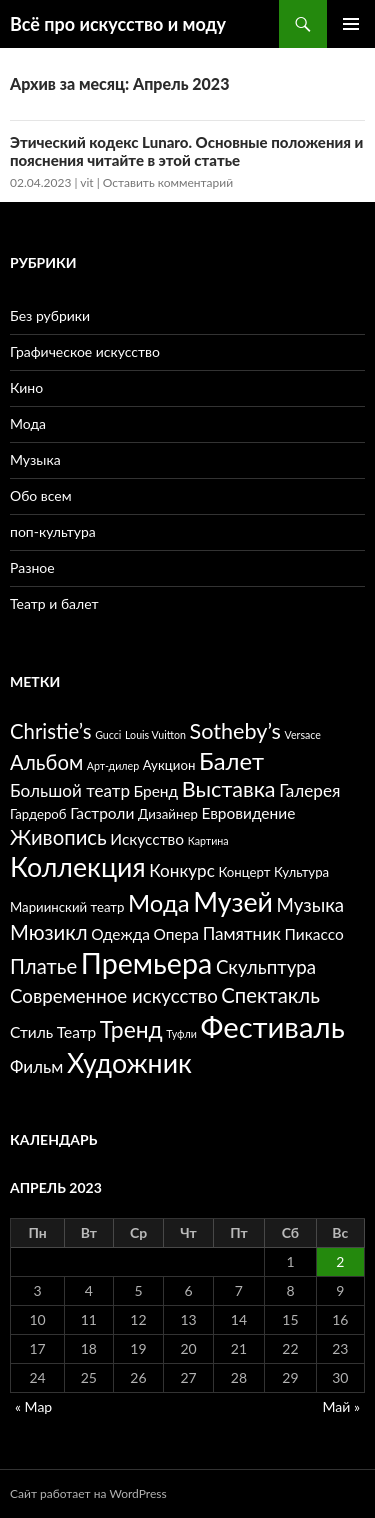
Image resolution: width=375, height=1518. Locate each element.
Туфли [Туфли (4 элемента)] (181, 1033)
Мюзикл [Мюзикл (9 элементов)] (49, 932)
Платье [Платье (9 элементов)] (43, 966)
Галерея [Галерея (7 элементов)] (309, 790)
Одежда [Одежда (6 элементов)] (120, 934)
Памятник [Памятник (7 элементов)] (242, 933)
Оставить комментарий (168, 182)
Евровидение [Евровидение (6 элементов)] (248, 813)
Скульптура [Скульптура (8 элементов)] (266, 967)
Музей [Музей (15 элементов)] (233, 902)
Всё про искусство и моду (118, 24)
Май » (341, 1406)
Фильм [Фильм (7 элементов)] (36, 1066)
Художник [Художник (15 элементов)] (129, 1063)
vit (86, 182)
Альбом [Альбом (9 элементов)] (46, 762)
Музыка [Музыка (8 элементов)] (311, 905)
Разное (32, 567)
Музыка (35, 459)
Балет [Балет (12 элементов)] (231, 760)
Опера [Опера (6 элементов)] (177, 934)
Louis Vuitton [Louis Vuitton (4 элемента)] (155, 734)
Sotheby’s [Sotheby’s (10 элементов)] (235, 731)
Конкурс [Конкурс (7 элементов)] (182, 870)
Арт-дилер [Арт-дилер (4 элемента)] (113, 765)
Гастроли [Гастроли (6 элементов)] (102, 813)
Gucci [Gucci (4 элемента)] (108, 734)
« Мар (33, 1406)
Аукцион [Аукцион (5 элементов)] (169, 765)
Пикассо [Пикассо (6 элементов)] (314, 934)
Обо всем (41, 495)
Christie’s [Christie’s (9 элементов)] (51, 731)
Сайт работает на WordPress (88, 1493)
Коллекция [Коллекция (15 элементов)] (78, 867)
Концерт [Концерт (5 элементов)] (244, 872)
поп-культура (53, 531)
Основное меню (351, 24)
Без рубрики (50, 315)
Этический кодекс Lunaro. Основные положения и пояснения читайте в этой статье (186, 151)
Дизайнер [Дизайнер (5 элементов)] (168, 814)
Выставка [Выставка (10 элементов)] (229, 789)
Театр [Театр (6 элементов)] (76, 1032)
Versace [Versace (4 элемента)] (303, 734)
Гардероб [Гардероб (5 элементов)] (38, 814)
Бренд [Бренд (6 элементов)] (156, 791)
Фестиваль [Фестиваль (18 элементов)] (272, 1026)
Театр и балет (54, 603)
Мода (28, 423)
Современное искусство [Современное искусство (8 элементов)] (114, 996)
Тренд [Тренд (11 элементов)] (131, 1029)
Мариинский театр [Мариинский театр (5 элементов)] (67, 907)
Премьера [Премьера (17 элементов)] (146, 963)
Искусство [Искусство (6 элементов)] (147, 839)
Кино (26, 387)
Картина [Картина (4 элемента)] (208, 840)
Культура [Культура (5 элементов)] (301, 872)
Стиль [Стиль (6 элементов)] (31, 1032)
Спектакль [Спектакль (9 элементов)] (270, 995)
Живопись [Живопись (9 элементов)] (58, 837)
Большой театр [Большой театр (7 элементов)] (70, 790)
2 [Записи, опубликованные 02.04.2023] (340, 1261)
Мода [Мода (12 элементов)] (158, 902)
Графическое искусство (85, 351)
